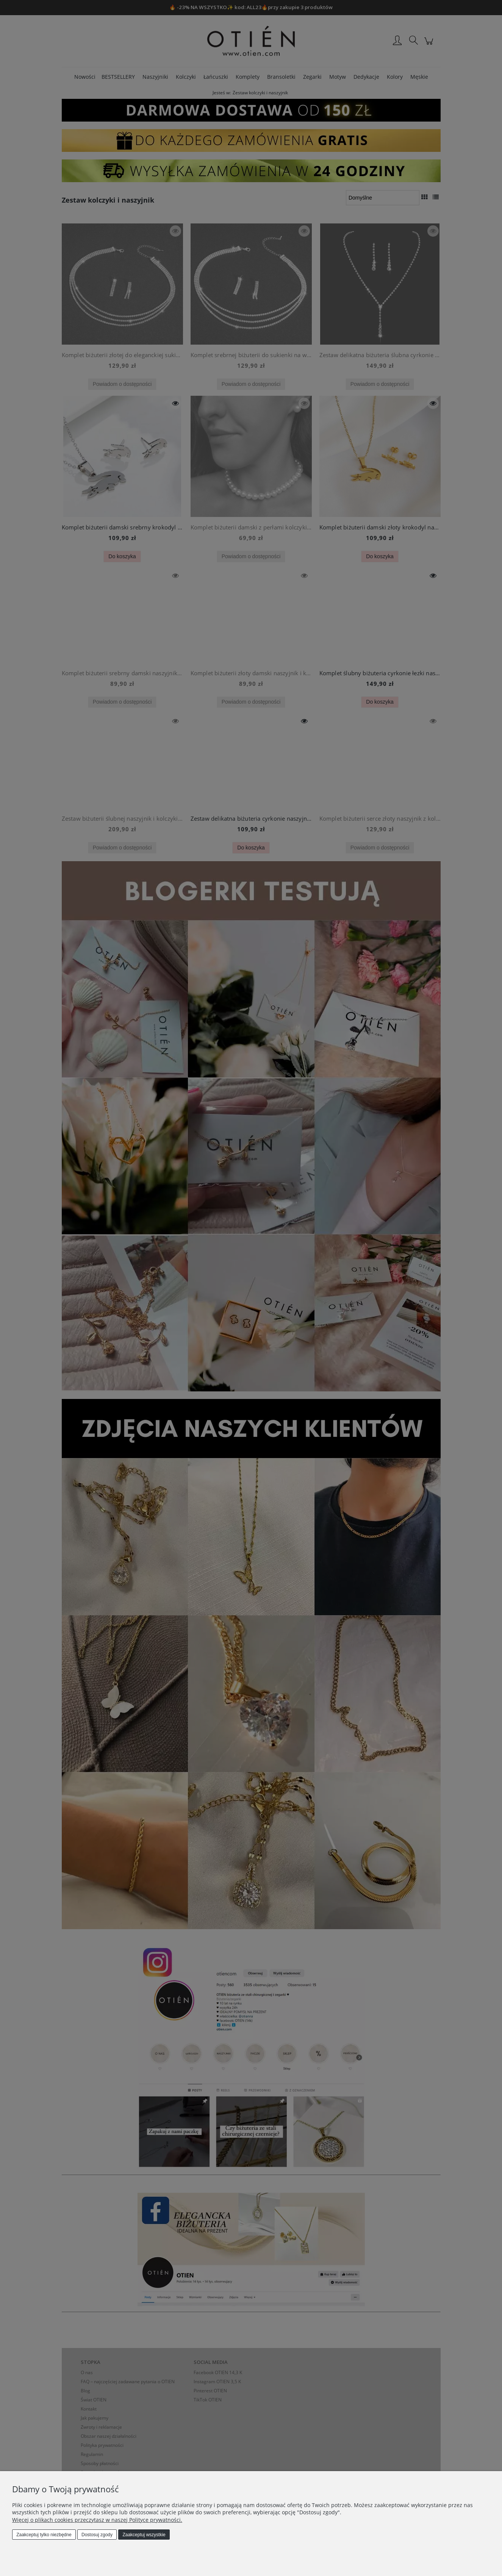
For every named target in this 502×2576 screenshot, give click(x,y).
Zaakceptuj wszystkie (143, 2534)
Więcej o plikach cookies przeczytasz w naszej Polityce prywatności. (97, 2519)
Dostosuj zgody (97, 2534)
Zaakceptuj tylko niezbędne (43, 2534)
